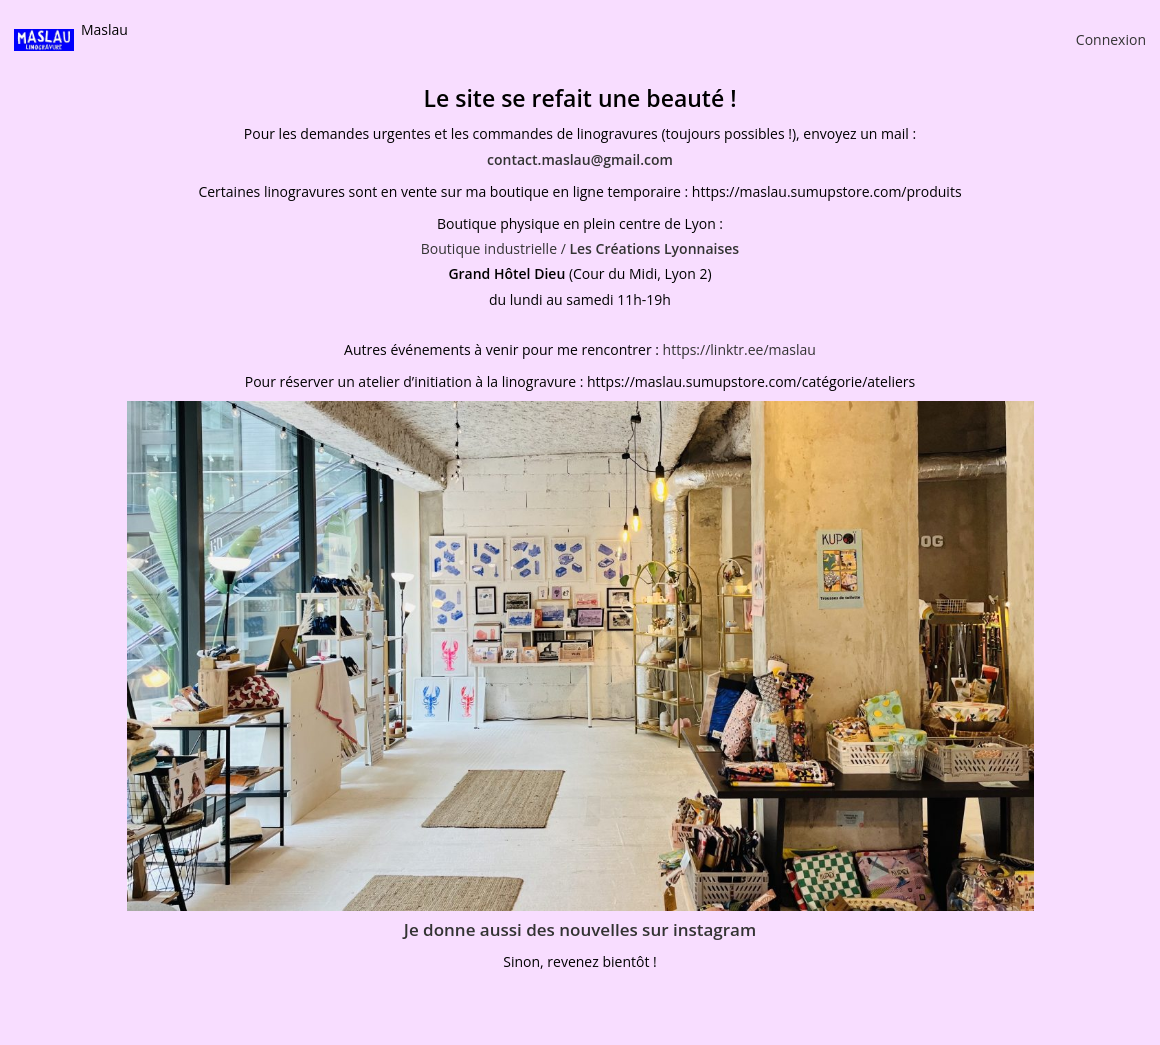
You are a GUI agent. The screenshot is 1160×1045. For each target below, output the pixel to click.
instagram (714, 929)
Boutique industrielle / (580, 248)
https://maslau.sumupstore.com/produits (827, 191)
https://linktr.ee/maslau (739, 349)
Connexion (1111, 39)
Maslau (104, 29)
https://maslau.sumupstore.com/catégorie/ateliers (751, 381)
